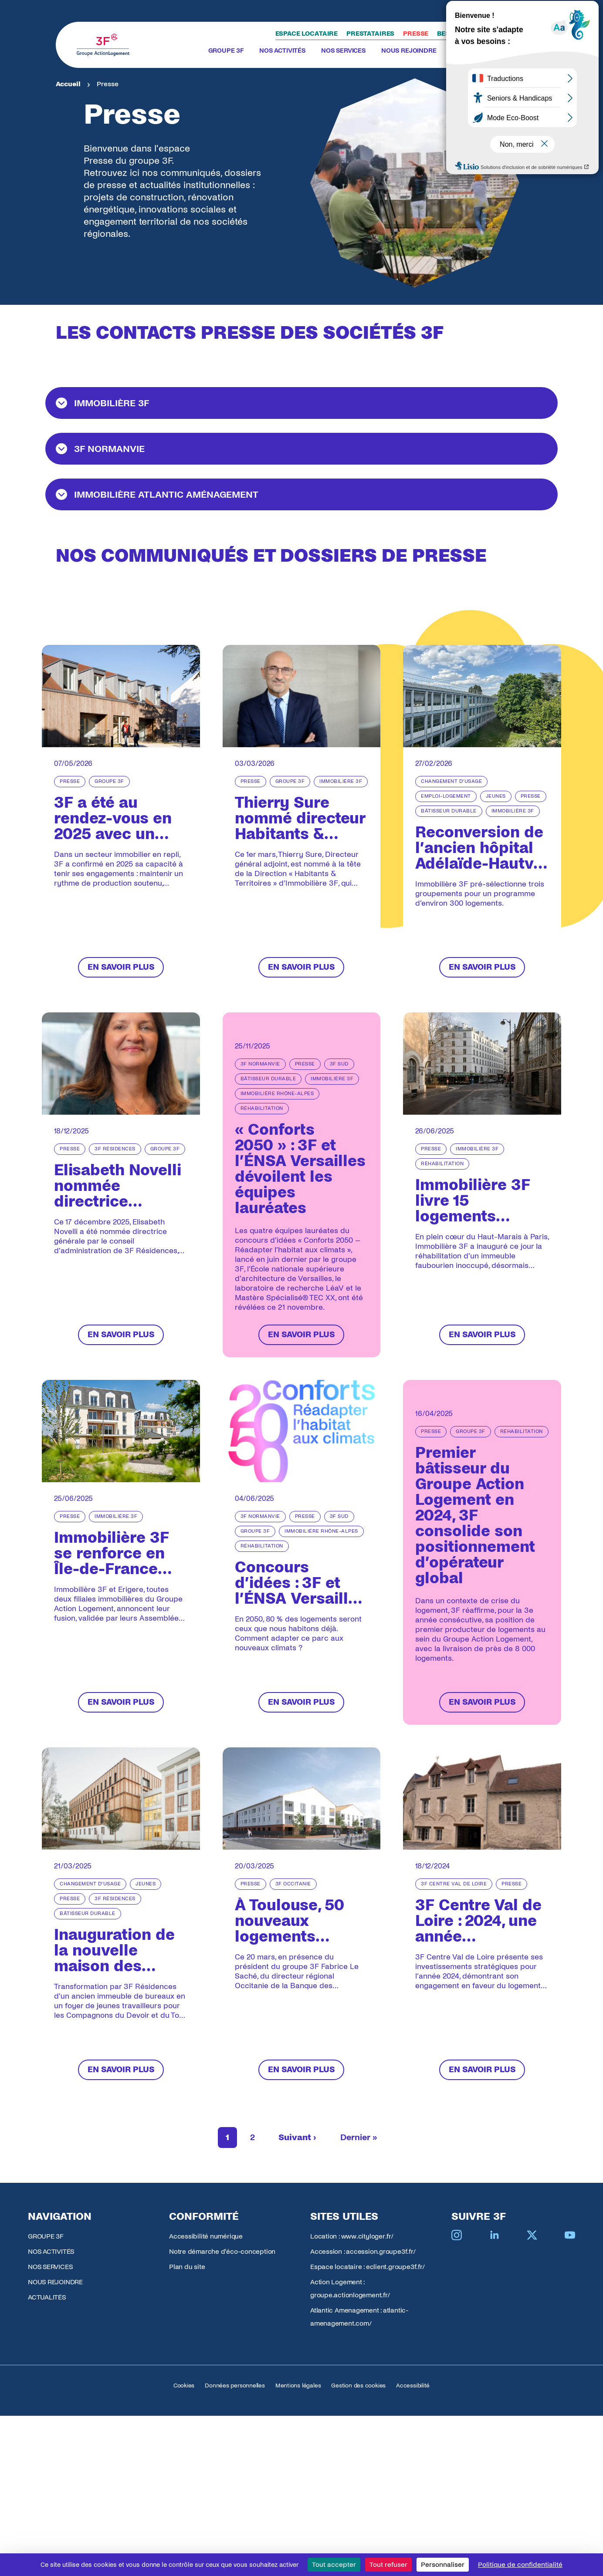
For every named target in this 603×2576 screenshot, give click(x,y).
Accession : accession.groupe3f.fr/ (363, 2251)
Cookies (183, 2385)
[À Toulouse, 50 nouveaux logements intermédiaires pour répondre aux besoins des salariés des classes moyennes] (302, 1919)
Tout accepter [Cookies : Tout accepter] (334, 2564)
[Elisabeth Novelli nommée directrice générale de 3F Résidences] (121, 1184)
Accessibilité (413, 2385)
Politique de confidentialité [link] (520, 2564)
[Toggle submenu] (247, 50)
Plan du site (187, 2266)
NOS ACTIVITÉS (282, 50)
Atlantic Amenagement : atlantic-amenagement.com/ (359, 2316)
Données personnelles (235, 2385)
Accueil (68, 84)
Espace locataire (306, 33)
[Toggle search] (516, 44)
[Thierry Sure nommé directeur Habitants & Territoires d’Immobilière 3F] (302, 817)
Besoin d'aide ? (463, 33)
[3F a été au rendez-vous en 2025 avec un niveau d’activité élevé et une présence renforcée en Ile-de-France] (121, 817)
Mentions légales (298, 2385)
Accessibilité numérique (206, 2236)
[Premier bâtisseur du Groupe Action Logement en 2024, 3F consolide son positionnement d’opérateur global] (482, 1552)
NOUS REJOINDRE (409, 50)
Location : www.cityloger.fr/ (351, 2236)
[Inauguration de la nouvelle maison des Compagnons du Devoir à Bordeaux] (121, 1919)
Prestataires (370, 33)
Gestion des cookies (358, 2385)
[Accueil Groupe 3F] (103, 45)
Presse (415, 33)
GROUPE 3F (226, 50)
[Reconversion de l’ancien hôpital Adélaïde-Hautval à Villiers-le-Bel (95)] (482, 817)
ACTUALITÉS (471, 50)
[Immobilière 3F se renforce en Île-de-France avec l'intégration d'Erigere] (121, 1552)
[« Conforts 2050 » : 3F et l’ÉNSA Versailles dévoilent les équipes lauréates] (302, 1184)
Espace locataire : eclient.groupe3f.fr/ (367, 2266)
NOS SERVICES (343, 50)
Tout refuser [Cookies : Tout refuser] (388, 2564)
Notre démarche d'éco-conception (222, 2251)
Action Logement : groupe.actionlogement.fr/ (350, 2288)
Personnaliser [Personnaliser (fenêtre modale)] (442, 2564)
